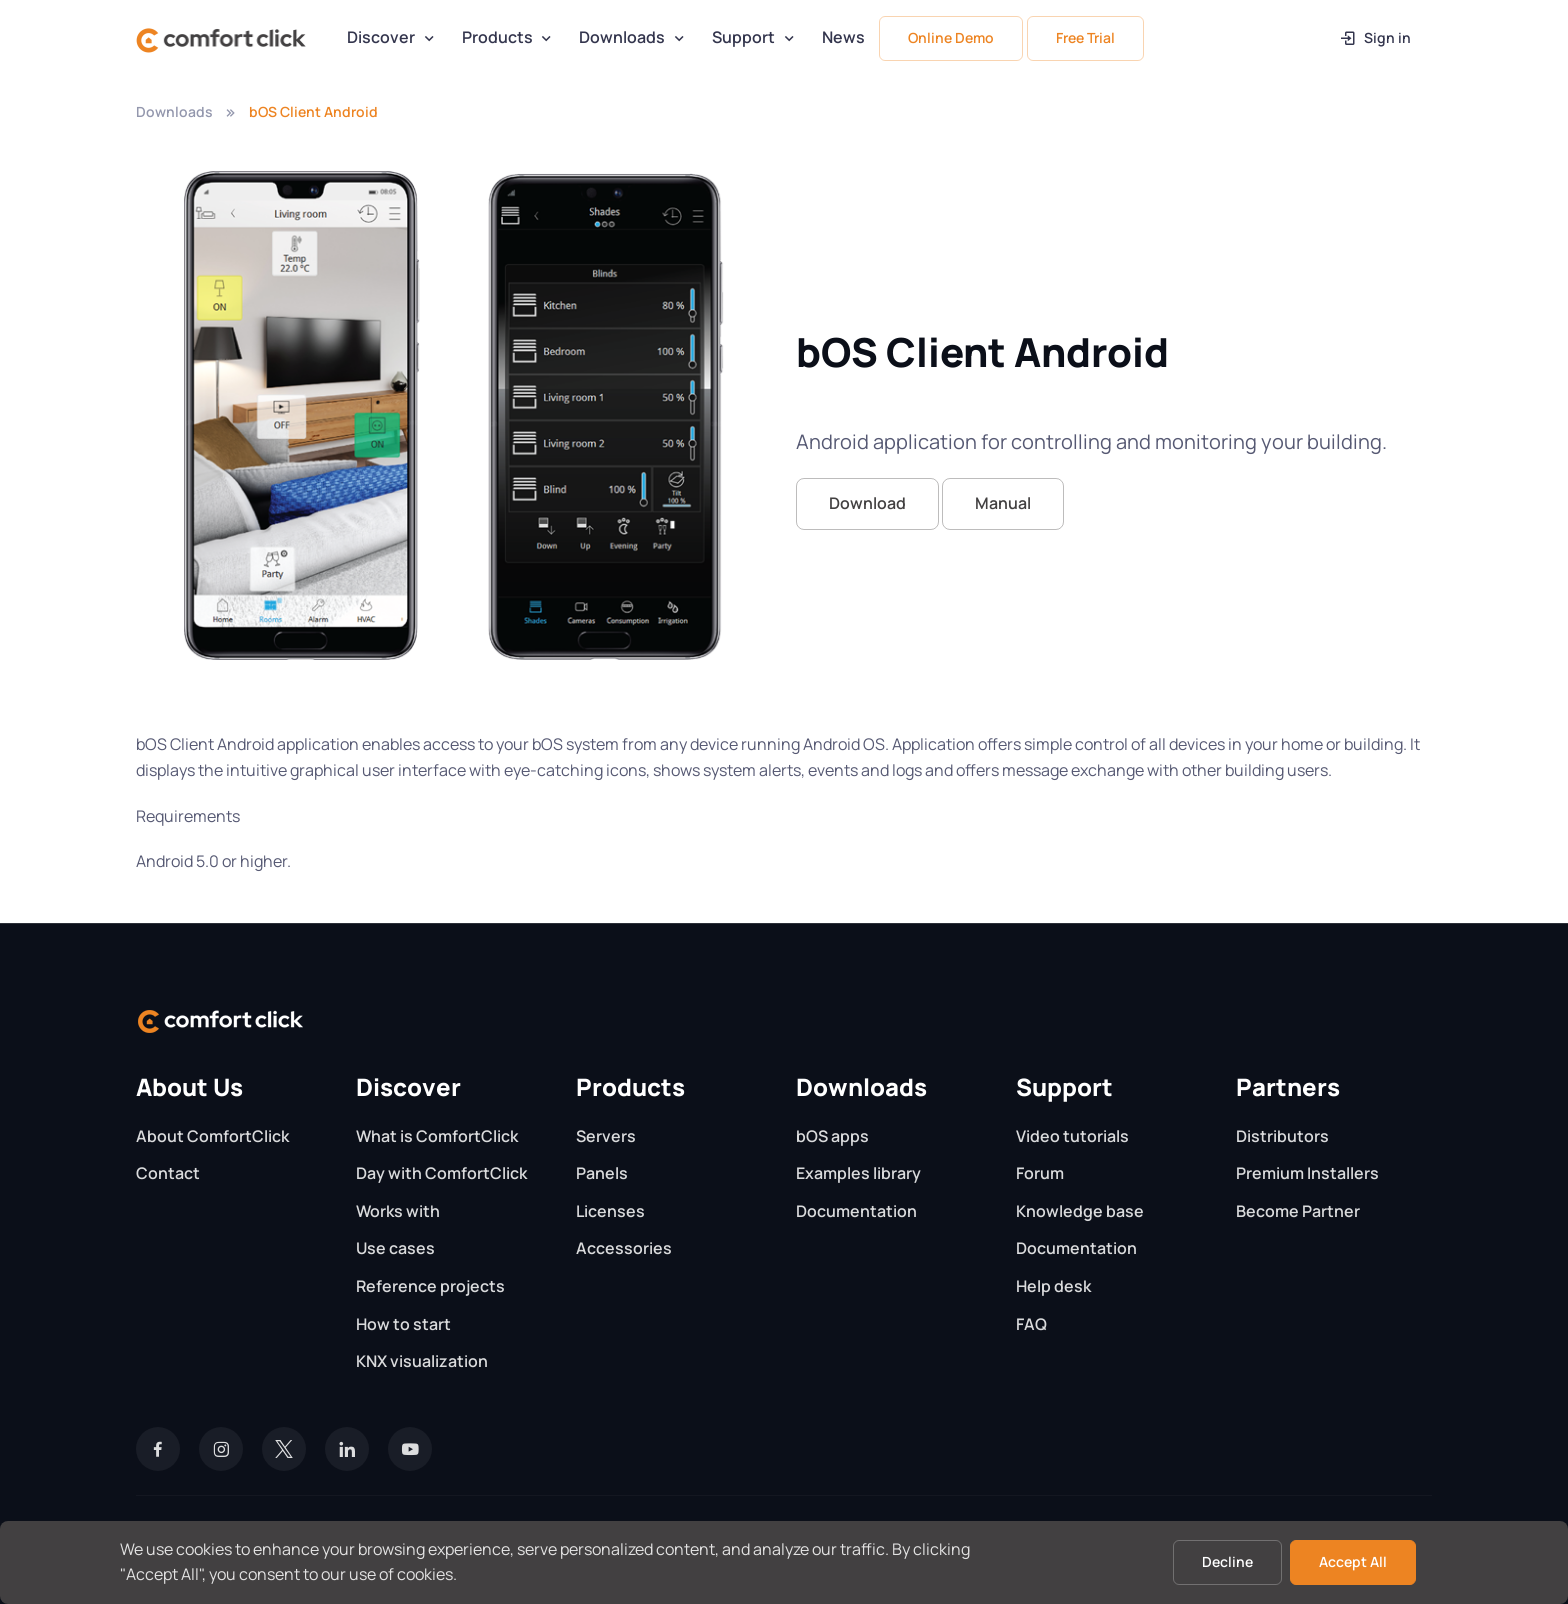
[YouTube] (410, 1449)
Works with (398, 1211)
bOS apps (832, 1136)
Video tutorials (1072, 1136)
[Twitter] (284, 1449)
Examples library (858, 1173)
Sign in (1374, 37)
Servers (606, 1136)
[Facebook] (158, 1449)
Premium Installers (1307, 1173)
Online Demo (951, 37)
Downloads (622, 37)
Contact (168, 1173)
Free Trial (1085, 37)
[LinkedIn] (347, 1449)
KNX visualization (422, 1361)
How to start (403, 1324)
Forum (1040, 1173)
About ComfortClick (212, 1136)
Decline (1227, 1561)
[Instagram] (221, 1449)
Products (497, 37)
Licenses (610, 1211)
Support (743, 37)
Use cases (395, 1248)
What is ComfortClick (437, 1136)
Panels (602, 1173)
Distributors (1282, 1136)
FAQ (1031, 1324)
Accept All (1353, 1561)
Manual (1003, 503)
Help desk (1053, 1286)
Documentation (856, 1211)
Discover (381, 37)
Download (867, 503)
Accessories (624, 1248)
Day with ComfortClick (441, 1173)
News (843, 37)
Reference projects (430, 1286)
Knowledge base (1080, 1211)
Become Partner (1298, 1211)
